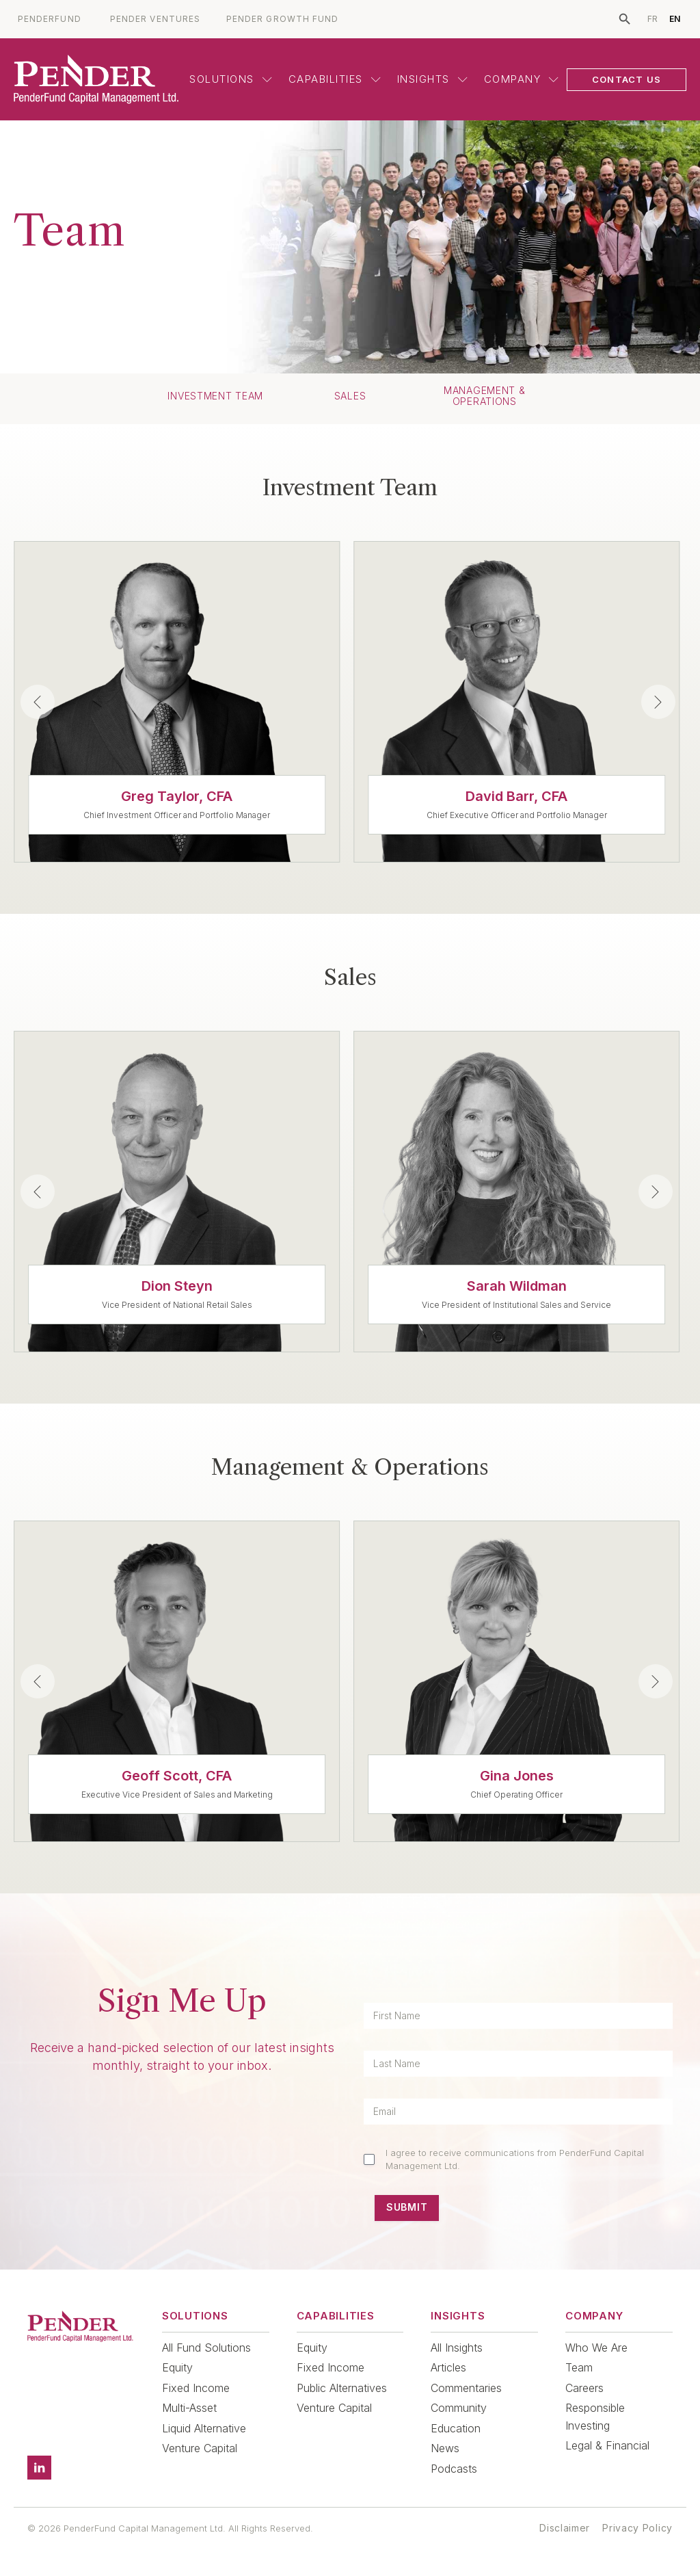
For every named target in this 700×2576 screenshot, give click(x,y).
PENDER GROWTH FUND (282, 19)
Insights (432, 79)
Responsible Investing (595, 2416)
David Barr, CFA (516, 796)
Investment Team (215, 396)
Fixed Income (196, 2388)
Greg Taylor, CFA (176, 796)
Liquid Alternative (204, 2428)
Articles (448, 2367)
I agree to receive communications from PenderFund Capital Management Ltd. (515, 2158)
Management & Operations (484, 396)
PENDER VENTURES (155, 19)
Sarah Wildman (517, 1286)
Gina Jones (517, 1775)
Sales (350, 396)
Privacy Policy (637, 2528)
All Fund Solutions (206, 2347)
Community (459, 2408)
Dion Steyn (177, 1286)
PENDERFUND (49, 19)
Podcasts (454, 2468)
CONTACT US (626, 79)
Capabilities (334, 79)
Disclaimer (564, 2528)
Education (456, 2428)
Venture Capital (199, 2448)
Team (579, 2367)
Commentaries (466, 2388)
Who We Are (596, 2347)
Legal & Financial (607, 2445)
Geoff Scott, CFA (177, 1775)
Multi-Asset (189, 2408)
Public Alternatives (342, 2388)
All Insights (457, 2347)
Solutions (230, 79)
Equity (177, 2367)
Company (521, 79)
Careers (584, 2388)
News (445, 2448)
